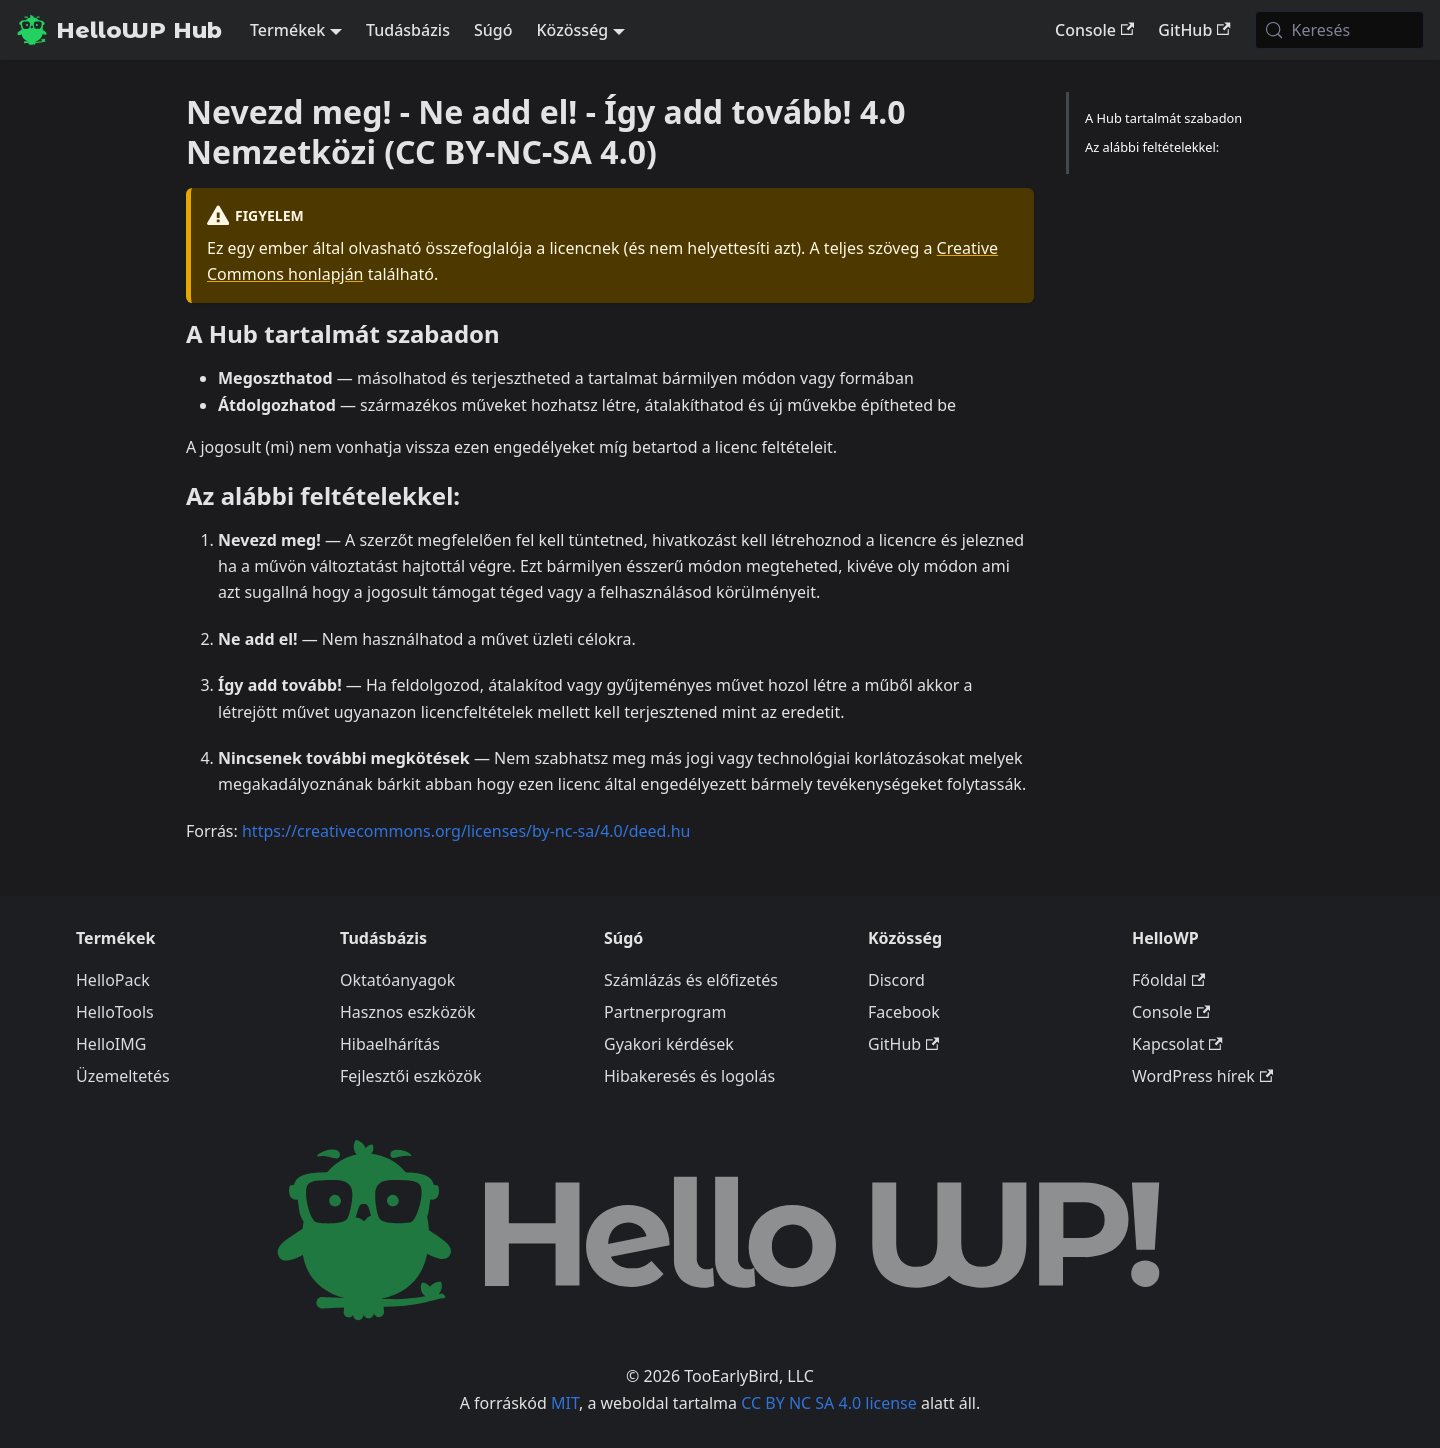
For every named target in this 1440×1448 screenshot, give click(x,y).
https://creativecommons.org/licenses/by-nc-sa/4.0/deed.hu (466, 831)
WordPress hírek (1202, 1076)
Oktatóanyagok (397, 980)
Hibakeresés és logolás (689, 1076)
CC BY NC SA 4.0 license (829, 1403)
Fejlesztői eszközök (411, 1076)
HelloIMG (111, 1044)
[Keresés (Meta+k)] (1339, 30)
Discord (896, 980)
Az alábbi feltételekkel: (1152, 147)
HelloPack (113, 980)
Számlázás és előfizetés (691, 980)
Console (1094, 30)
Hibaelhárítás (390, 1044)
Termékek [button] (287, 30)
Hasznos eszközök (407, 1012)
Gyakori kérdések (669, 1044)
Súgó (493, 30)
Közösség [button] (572, 30)
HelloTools (115, 1012)
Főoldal (1168, 980)
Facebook (904, 1012)
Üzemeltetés (123, 1076)
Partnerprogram (665, 1012)
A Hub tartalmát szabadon (1163, 118)
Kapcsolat (1177, 1044)
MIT (565, 1403)
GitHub (1194, 30)
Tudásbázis (408, 30)
